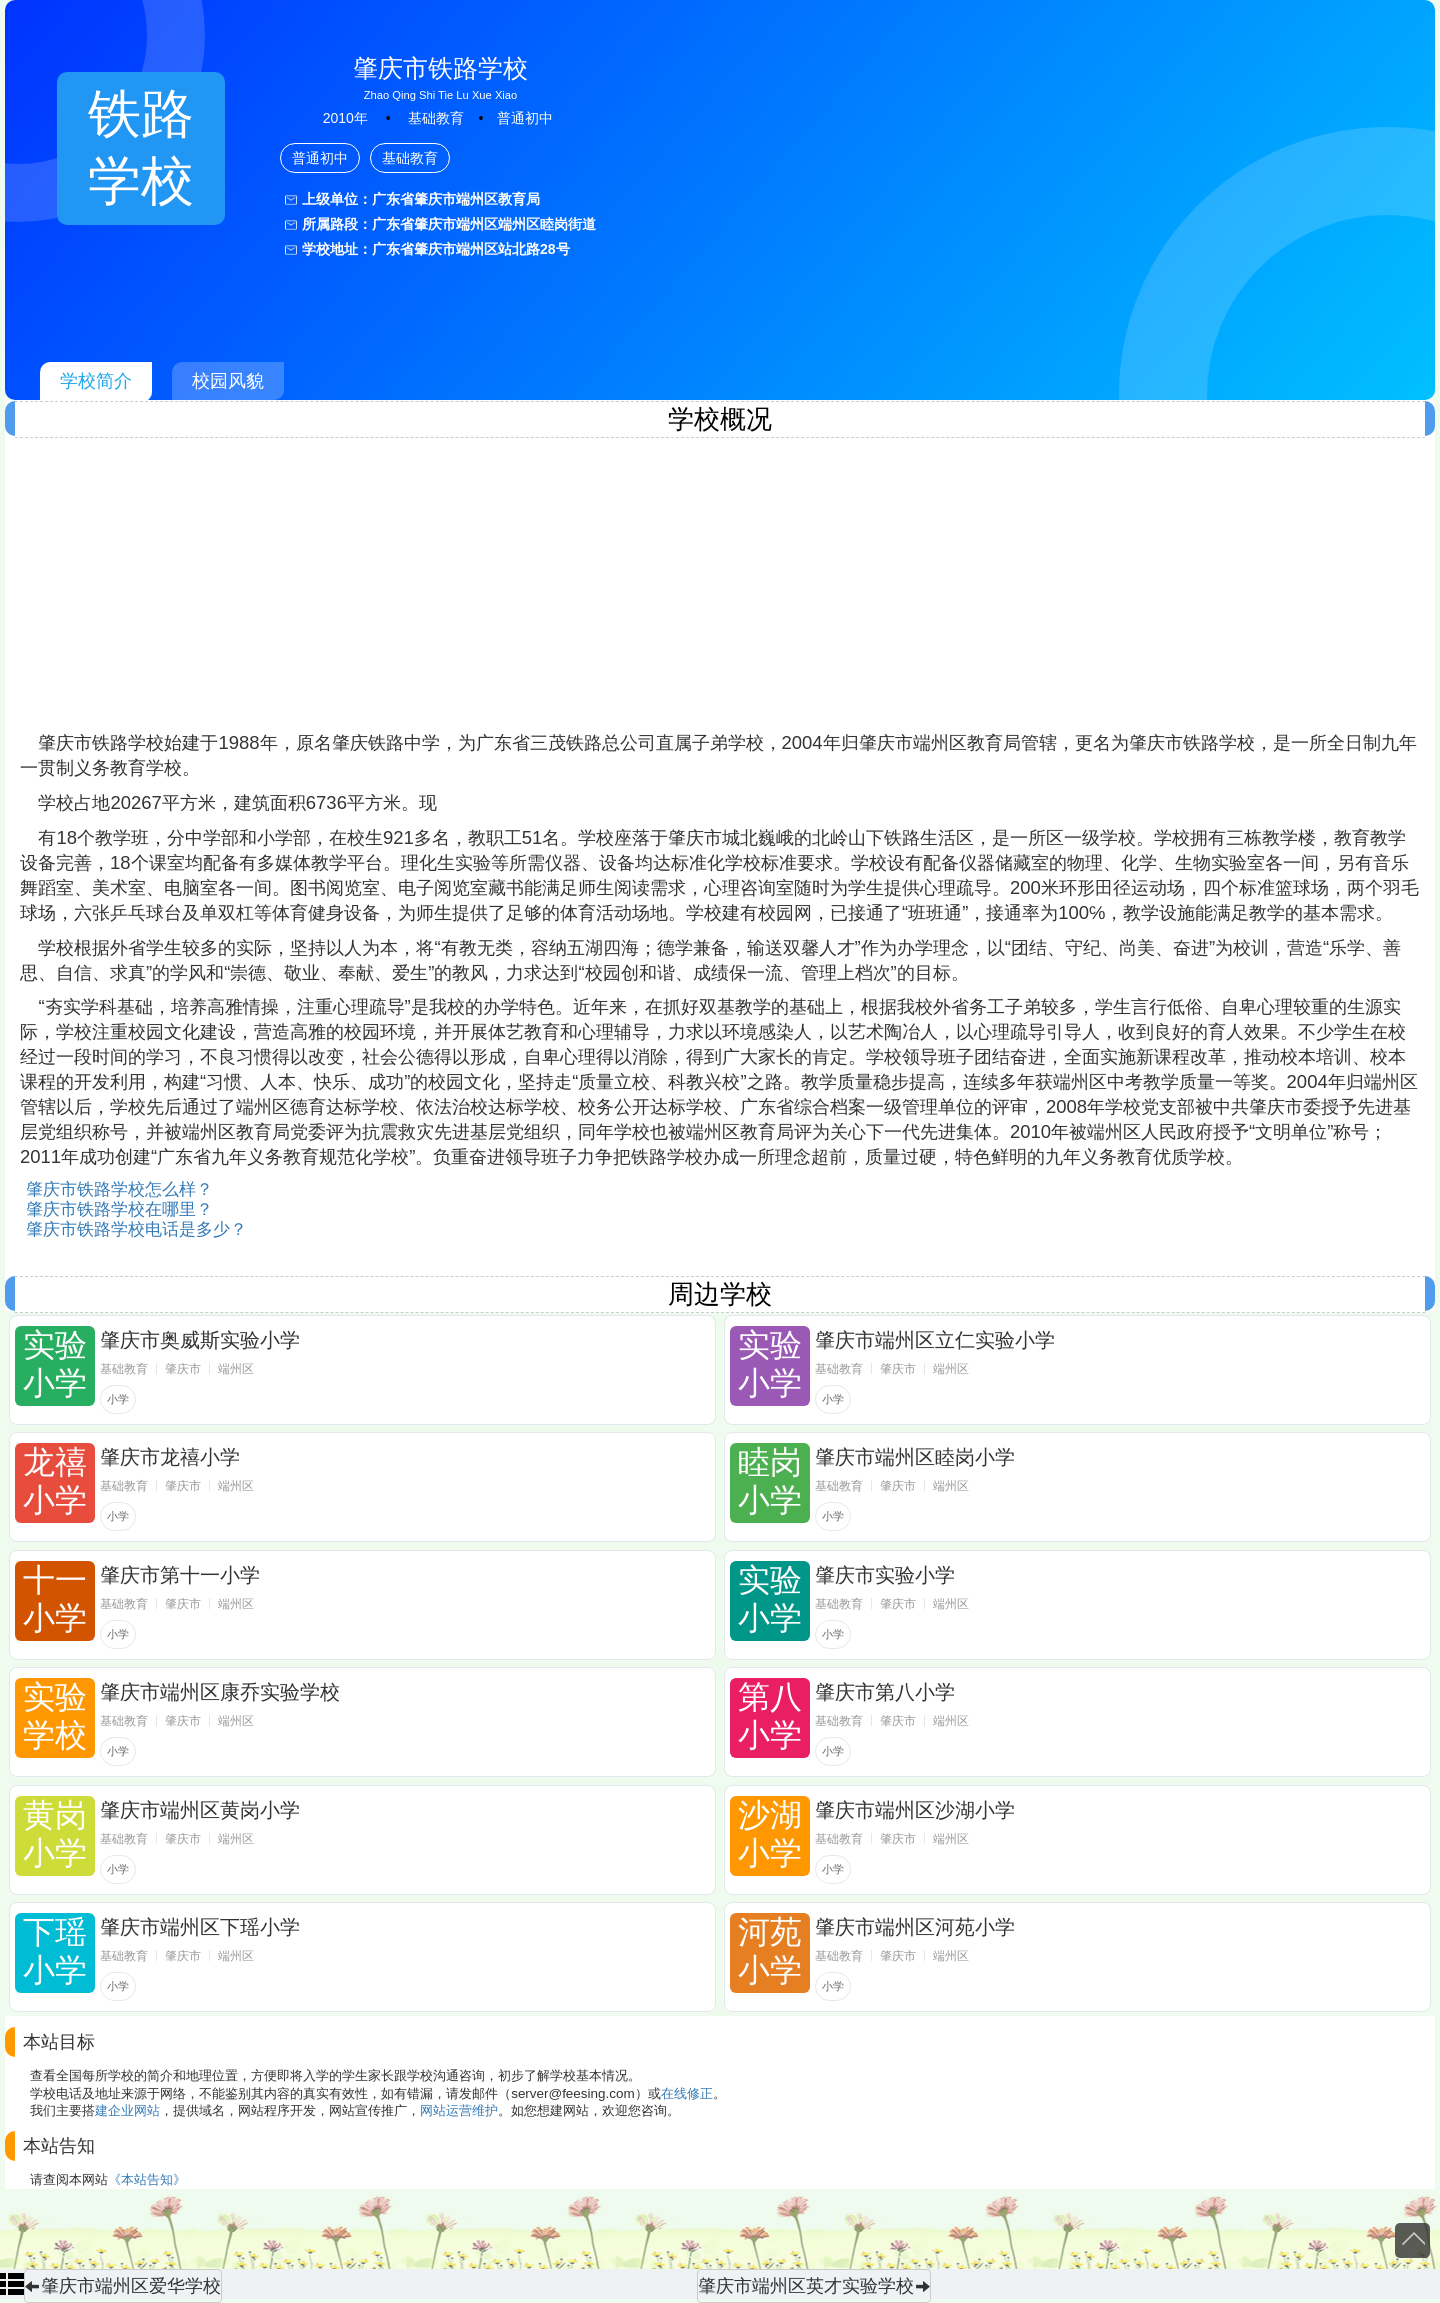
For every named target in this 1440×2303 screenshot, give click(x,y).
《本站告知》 (147, 2179)
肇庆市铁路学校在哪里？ (119, 1209)
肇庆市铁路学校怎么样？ (119, 1189)
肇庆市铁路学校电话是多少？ (136, 1229)
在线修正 (687, 2093)
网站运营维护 (459, 2110)
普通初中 (525, 118)
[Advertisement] (620, 591)
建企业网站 (127, 2110)
